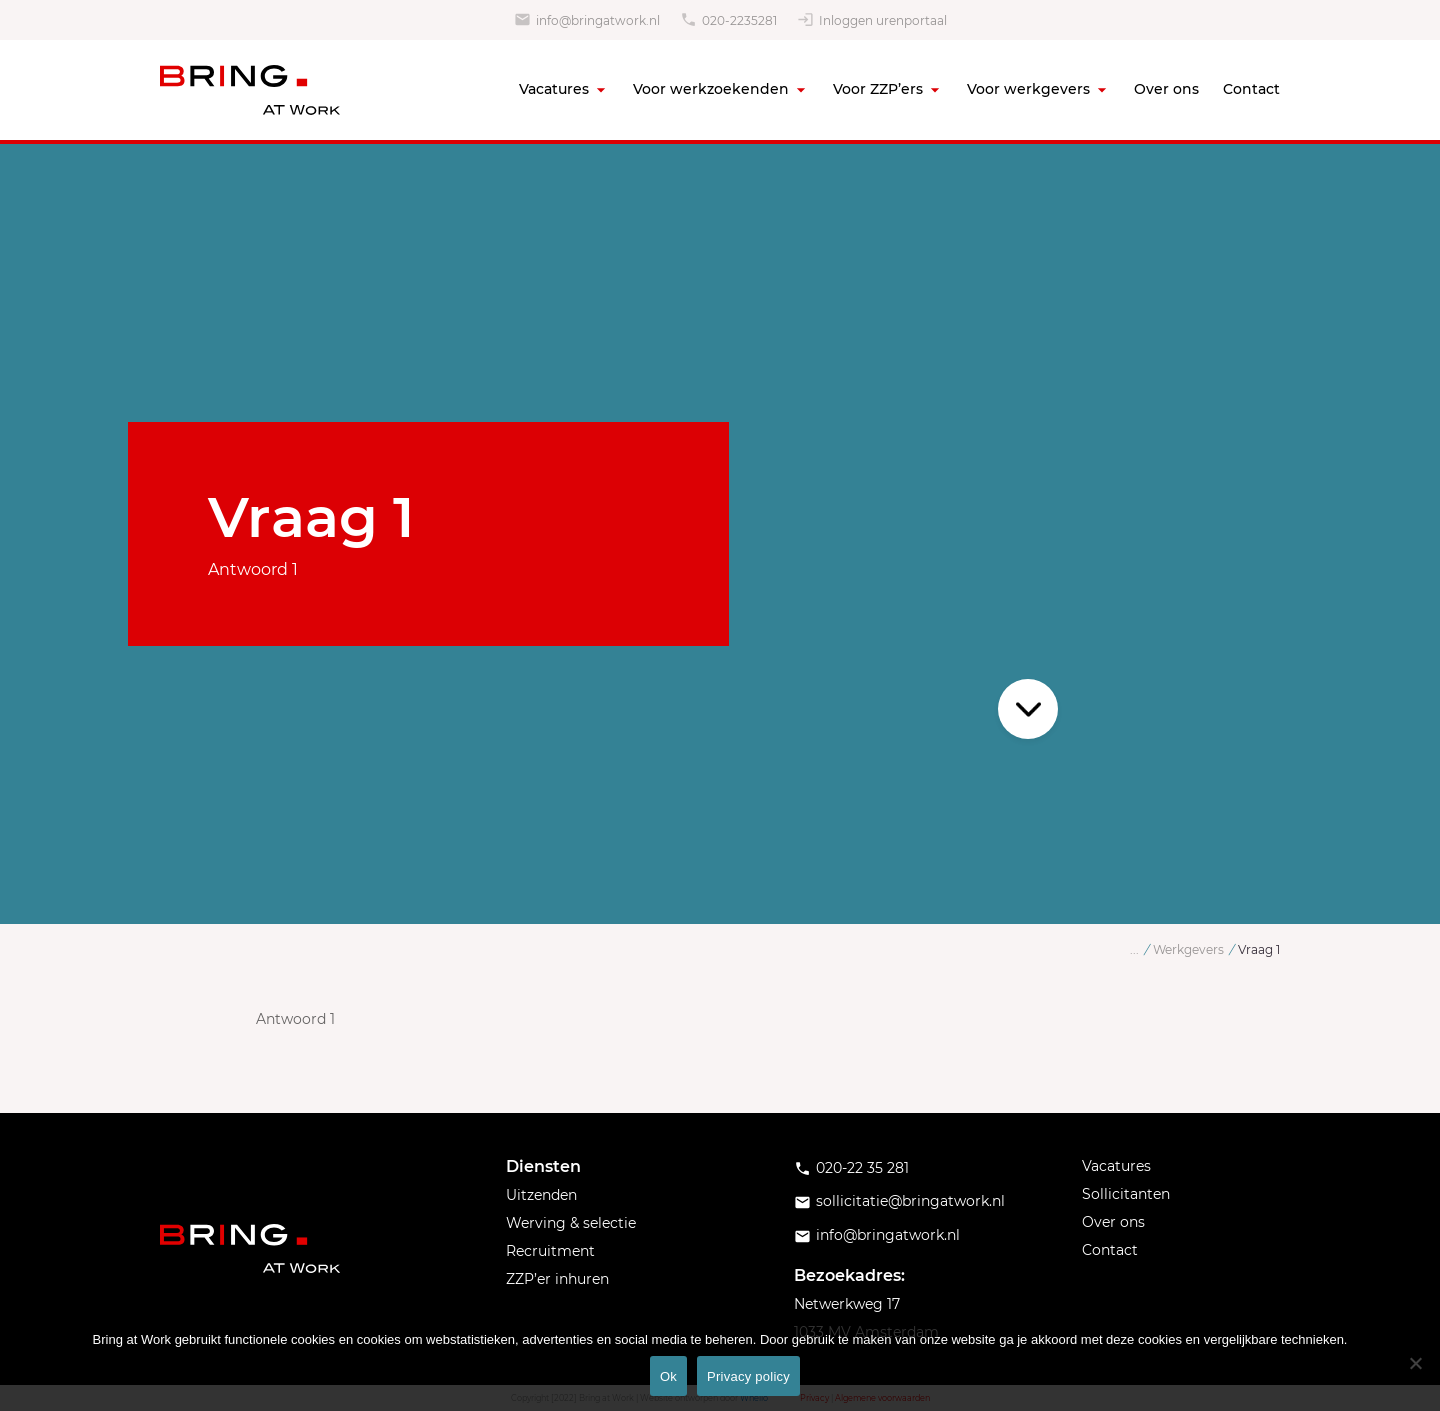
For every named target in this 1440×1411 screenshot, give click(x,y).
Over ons (1166, 89)
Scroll (1028, 709)
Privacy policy (748, 1376)
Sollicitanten (1126, 1194)
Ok (668, 1376)
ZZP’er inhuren (557, 1279)
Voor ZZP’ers (878, 89)
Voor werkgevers (1028, 89)
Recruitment (550, 1251)
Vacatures (554, 89)
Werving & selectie (571, 1223)
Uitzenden (541, 1195)
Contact (1251, 89)
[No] (1415, 1363)
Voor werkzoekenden (711, 89)
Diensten (543, 1166)
